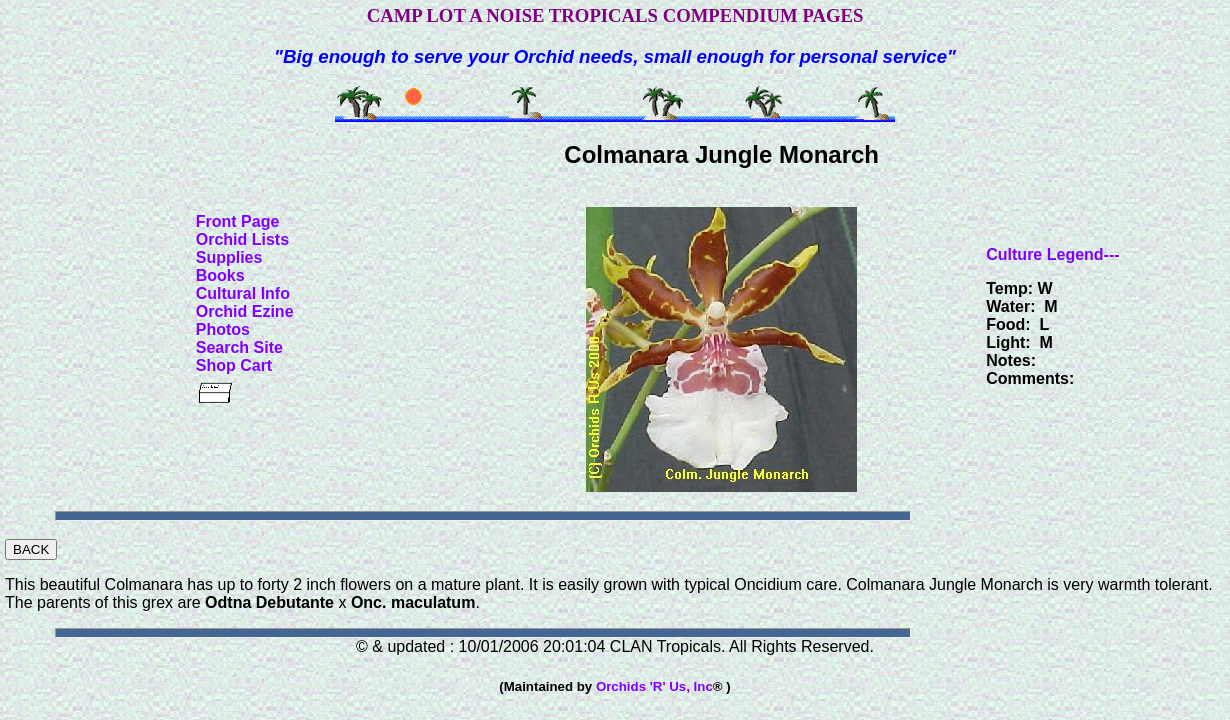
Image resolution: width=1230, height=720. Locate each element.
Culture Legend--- (1052, 254)
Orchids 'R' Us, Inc (654, 686)
